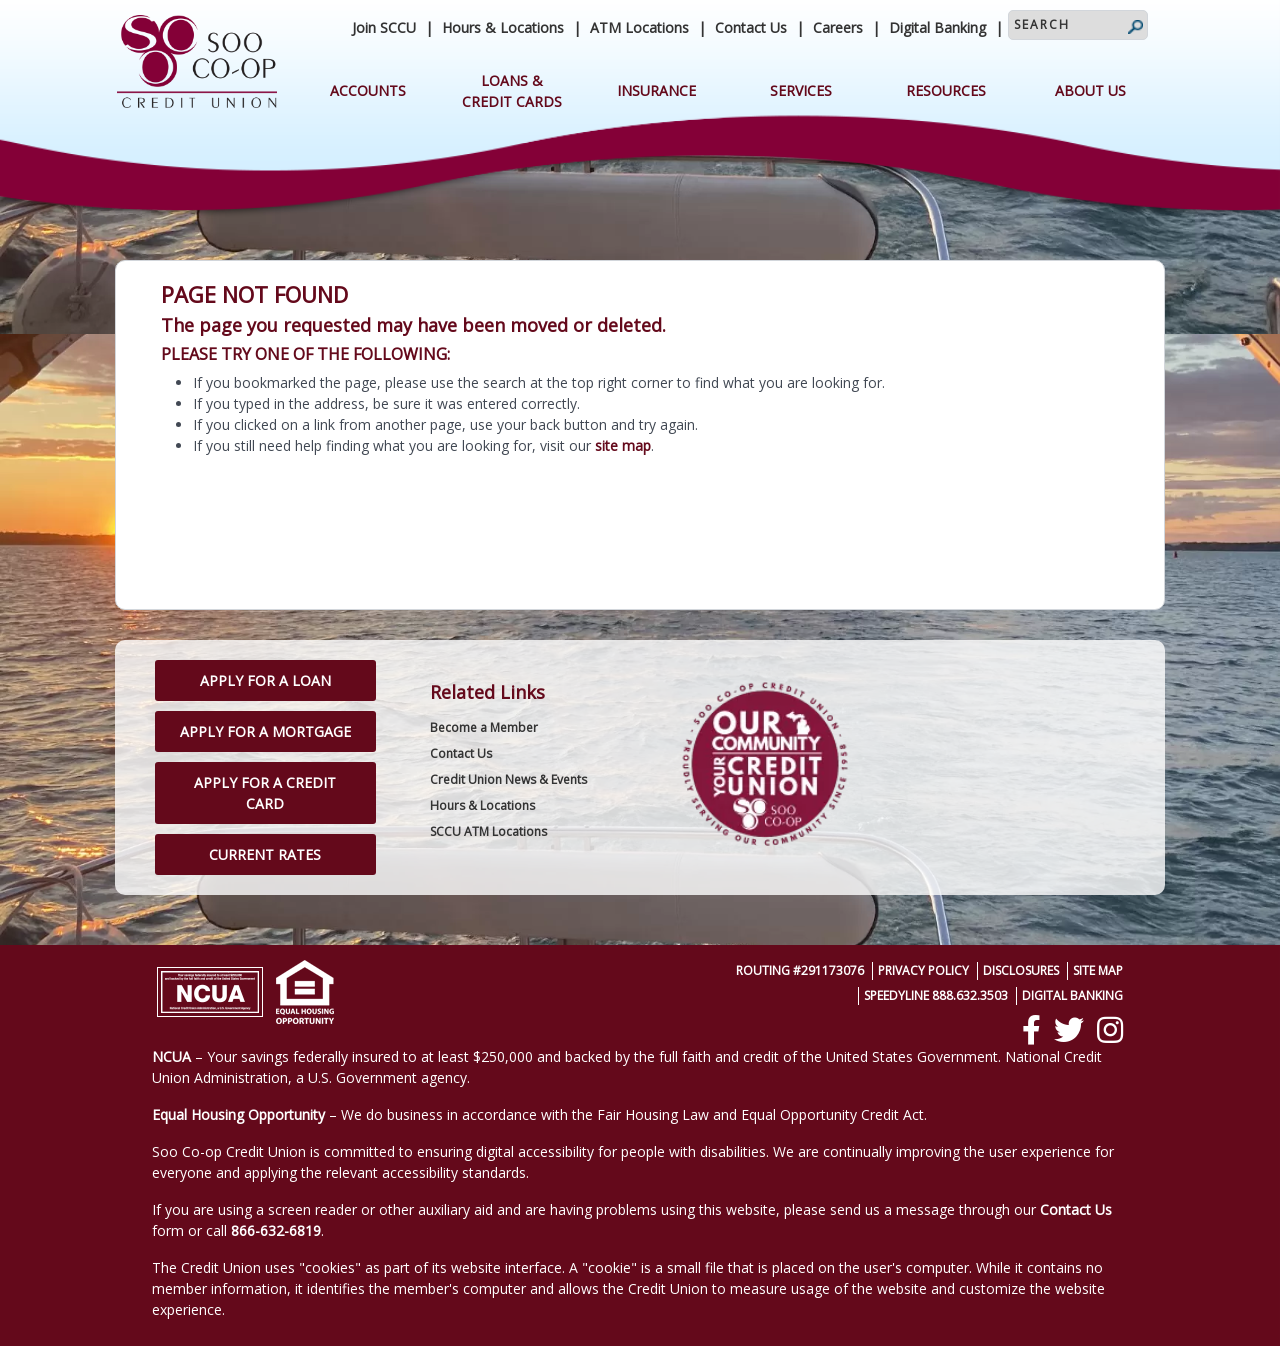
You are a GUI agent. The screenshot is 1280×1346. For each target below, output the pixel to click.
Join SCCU (384, 27)
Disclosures (1021, 970)
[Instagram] (1110, 1030)
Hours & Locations (503, 27)
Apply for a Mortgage (265, 731)
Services (801, 90)
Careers (838, 27)
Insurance (656, 90)
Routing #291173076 (800, 970)
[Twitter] (1069, 1030)
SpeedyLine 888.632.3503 (936, 995)
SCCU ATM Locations (488, 831)
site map (623, 445)
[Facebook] (1031, 1030)
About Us (1090, 90)
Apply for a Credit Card (265, 793)
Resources (946, 90)
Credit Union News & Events (508, 779)
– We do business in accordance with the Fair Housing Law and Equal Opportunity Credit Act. (539, 1114)
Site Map (1098, 970)
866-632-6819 (276, 1230)
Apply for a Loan (265, 680)
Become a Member (484, 727)
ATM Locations (639, 27)
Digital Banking (937, 27)
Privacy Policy (923, 970)
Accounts (368, 90)
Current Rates (265, 854)
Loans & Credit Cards (512, 91)
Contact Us (751, 27)
